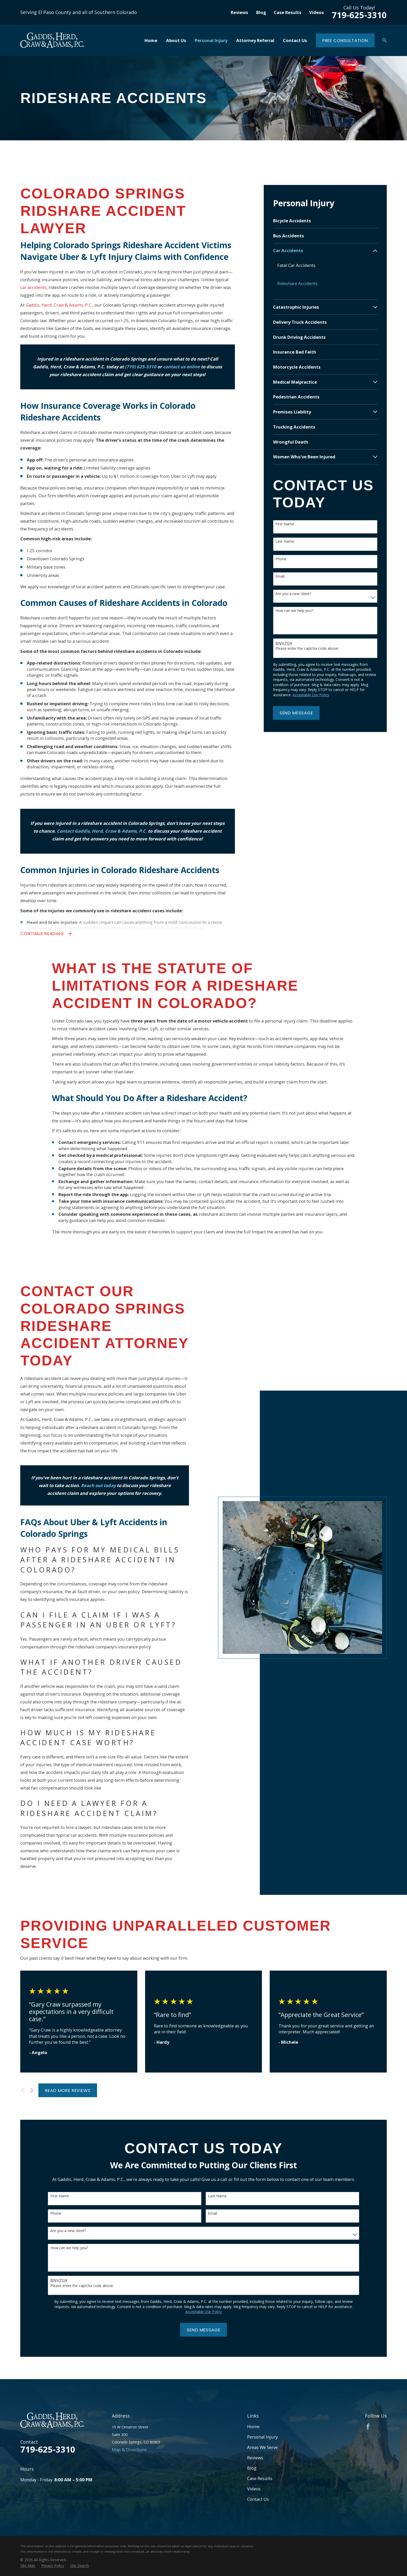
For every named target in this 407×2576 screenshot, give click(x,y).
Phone (280, 559)
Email (279, 576)
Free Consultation (345, 40)
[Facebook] (368, 2426)
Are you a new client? (293, 594)
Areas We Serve (262, 2447)
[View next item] (31, 2090)
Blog (261, 12)
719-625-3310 (359, 15)
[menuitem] (325, 221)
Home (253, 2426)
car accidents (33, 287)
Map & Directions (129, 2450)
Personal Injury (262, 2437)
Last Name (284, 541)
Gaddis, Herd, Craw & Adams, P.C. (59, 305)
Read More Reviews (67, 2090)
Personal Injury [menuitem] (211, 40)
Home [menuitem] (151, 40)
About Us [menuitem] (176, 40)
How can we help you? (294, 611)
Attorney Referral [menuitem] (255, 40)
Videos (316, 12)
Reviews (239, 12)
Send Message (296, 713)
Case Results (287, 12)
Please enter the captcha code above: (307, 648)
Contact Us (258, 2499)
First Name (284, 524)
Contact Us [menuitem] (295, 40)
